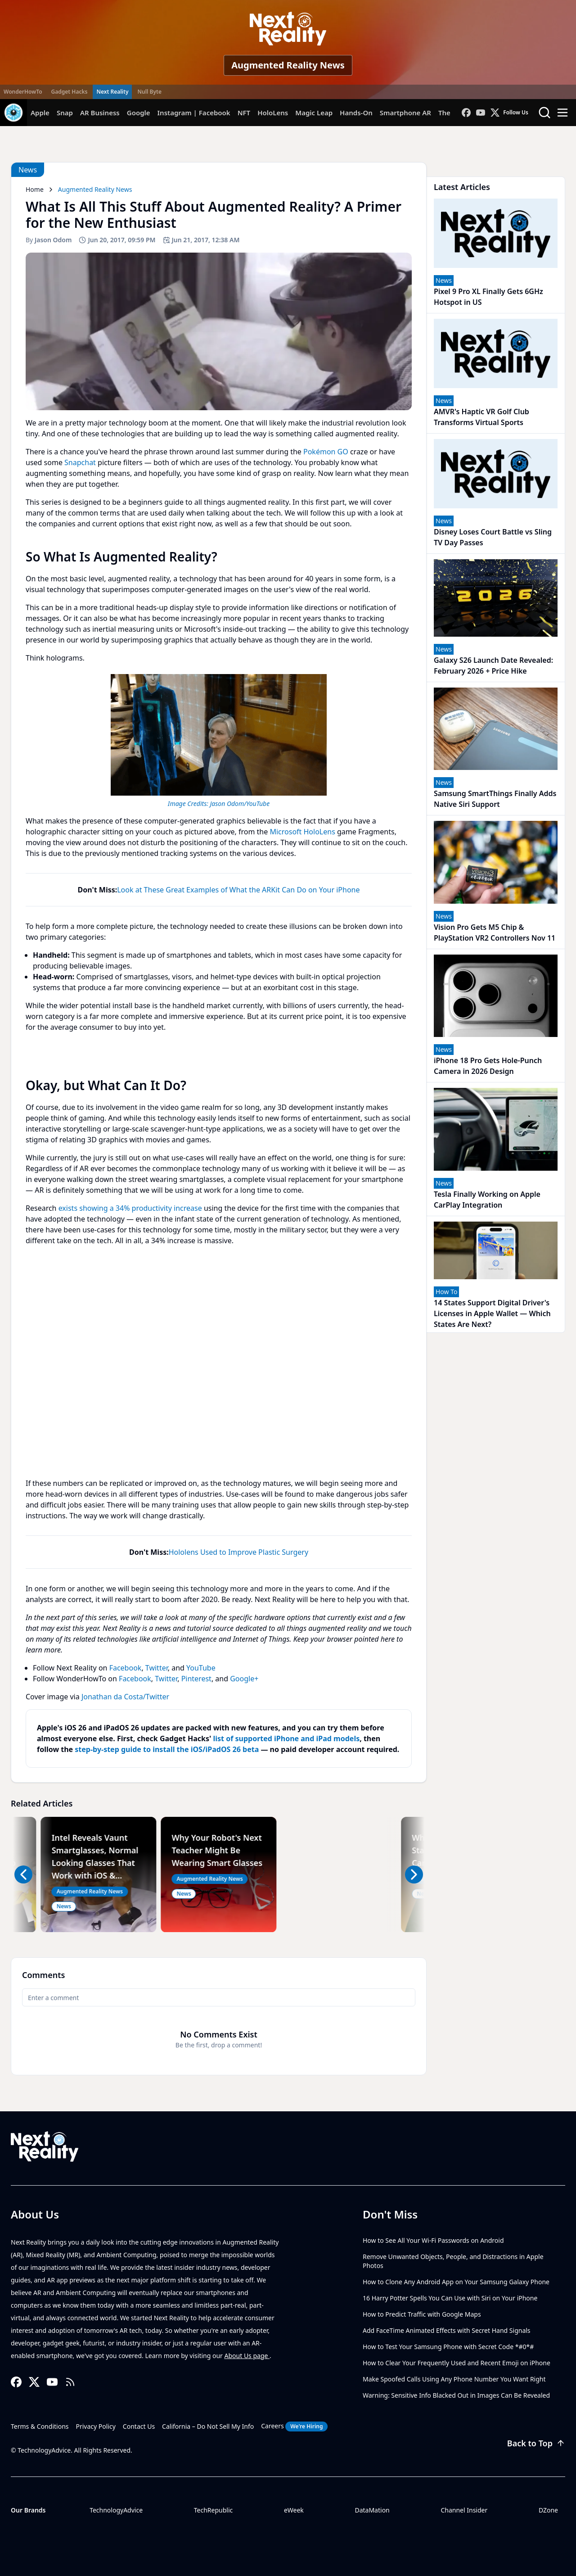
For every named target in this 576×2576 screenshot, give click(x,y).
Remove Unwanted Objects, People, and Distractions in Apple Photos (453, 2261)
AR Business (100, 112)
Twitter (156, 1668)
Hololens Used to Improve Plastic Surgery (238, 1552)
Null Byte (149, 91)
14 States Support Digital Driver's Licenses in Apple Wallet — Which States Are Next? (492, 1313)
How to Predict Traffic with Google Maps (422, 2314)
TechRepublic (213, 2510)
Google (138, 112)
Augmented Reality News (288, 65)
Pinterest (196, 1679)
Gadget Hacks (69, 91)
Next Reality (112, 91)
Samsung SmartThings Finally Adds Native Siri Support (495, 798)
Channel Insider (464, 2510)
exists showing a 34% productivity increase (130, 1208)
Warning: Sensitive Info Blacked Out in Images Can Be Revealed (456, 2395)
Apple (40, 112)
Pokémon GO (325, 452)
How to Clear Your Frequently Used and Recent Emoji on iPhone (456, 2363)
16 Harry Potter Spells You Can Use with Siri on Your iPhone (450, 2298)
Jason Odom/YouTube (240, 803)
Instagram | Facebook (194, 112)
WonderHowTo (23, 91)
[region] (219, 739)
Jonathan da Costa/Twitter (125, 1697)
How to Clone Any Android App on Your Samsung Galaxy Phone (456, 2281)
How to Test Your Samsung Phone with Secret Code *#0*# (448, 2346)
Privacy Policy (96, 2426)
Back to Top (536, 2443)
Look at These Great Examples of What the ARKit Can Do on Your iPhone (238, 890)
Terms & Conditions (40, 2426)
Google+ (244, 1679)
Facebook (125, 1668)
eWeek (294, 2510)
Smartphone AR (405, 112)
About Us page (247, 2355)
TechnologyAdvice (116, 2510)
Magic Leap (314, 112)
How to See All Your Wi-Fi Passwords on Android (433, 2240)
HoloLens (272, 112)
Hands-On (356, 112)
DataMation (372, 2510)
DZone (548, 2510)
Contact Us (139, 2426)
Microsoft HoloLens (302, 832)
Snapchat (80, 462)
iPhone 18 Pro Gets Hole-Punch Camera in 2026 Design (488, 1065)
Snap (65, 112)
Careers (294, 2426)
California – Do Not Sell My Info (208, 2426)
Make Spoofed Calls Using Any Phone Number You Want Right (454, 2379)
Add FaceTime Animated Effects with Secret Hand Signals (447, 2330)
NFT (244, 112)
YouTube (201, 1668)
